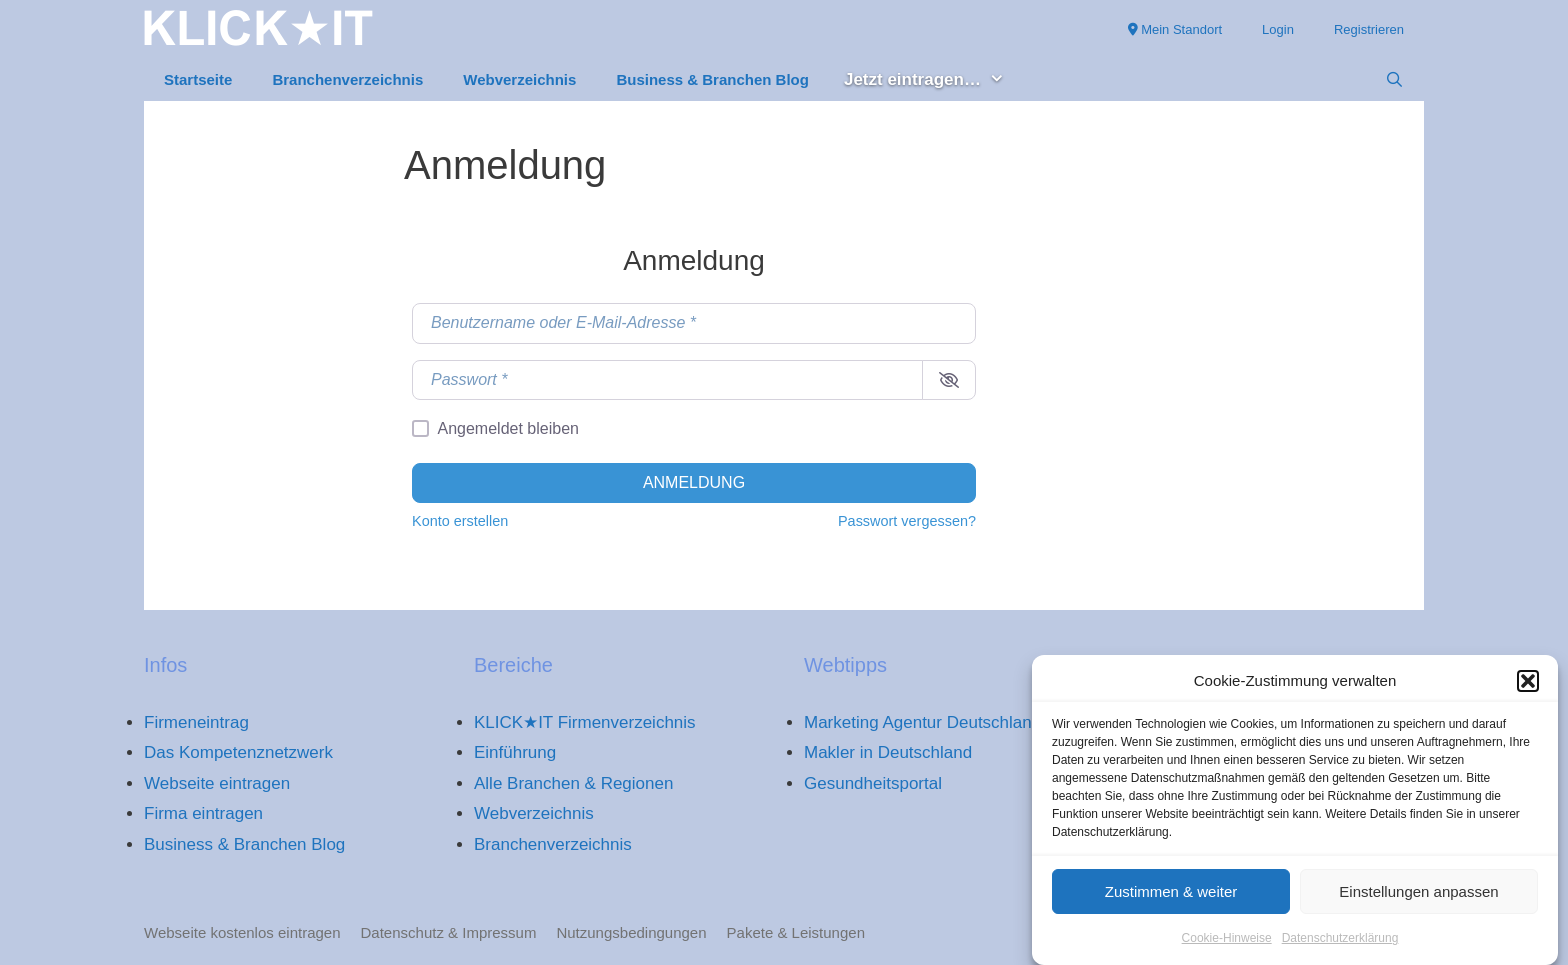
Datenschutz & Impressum (449, 932)
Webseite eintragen (217, 783)
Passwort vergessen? (907, 521)
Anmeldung (694, 482)
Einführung (515, 752)
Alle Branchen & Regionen (573, 783)
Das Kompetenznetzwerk (238, 752)
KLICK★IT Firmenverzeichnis (585, 722)
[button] (1528, 688)
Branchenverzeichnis (347, 79)
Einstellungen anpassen (1418, 897)
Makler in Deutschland (888, 752)
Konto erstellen (460, 521)
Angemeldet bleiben (508, 428)
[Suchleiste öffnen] (1394, 80)
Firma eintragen (203, 813)
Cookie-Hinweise (1227, 945)
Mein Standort (1175, 29)
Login (1278, 29)
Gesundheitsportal (873, 783)
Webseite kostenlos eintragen (242, 932)
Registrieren (1369, 29)
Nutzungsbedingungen (631, 932)
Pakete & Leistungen (796, 932)
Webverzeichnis (519, 79)
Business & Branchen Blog (712, 79)
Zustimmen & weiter (1171, 897)
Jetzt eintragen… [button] (934, 80)
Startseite (198, 79)
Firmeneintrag (196, 722)
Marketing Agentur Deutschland (922, 722)
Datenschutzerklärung (1340, 945)
